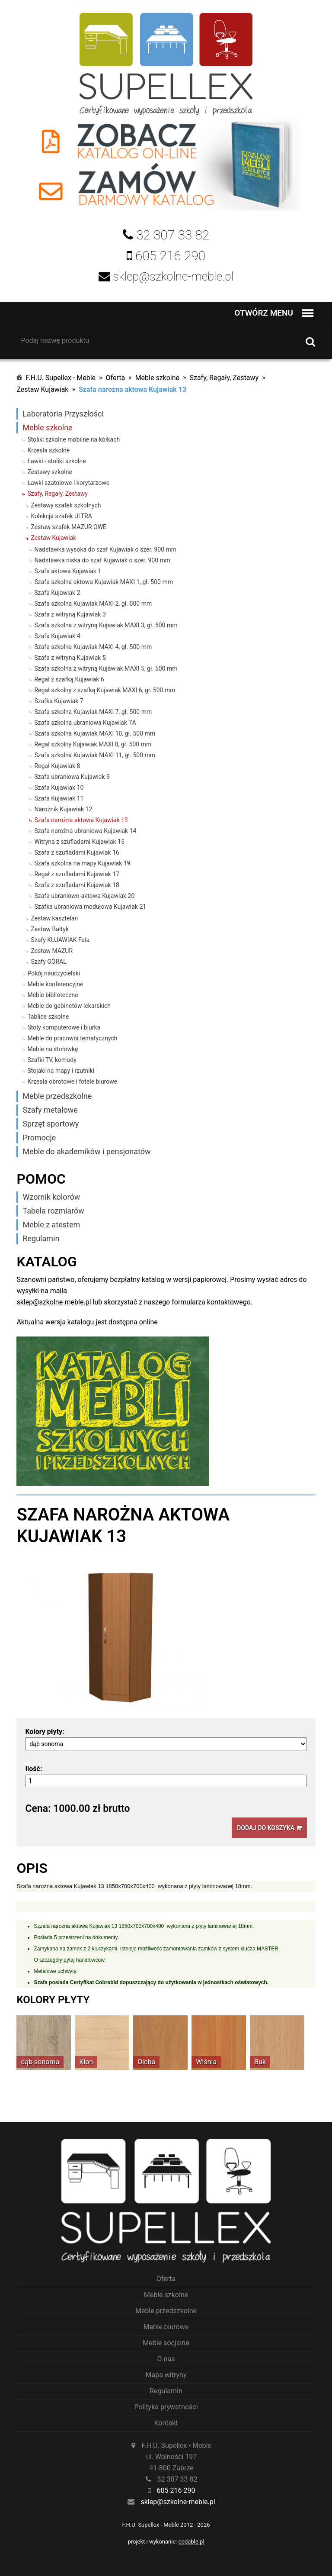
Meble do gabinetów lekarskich (69, 1005)
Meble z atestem (51, 1224)
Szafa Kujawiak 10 (58, 787)
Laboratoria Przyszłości (62, 413)
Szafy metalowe (49, 1109)
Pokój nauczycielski (53, 973)
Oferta (115, 378)
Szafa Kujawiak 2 (57, 592)
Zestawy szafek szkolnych (66, 505)
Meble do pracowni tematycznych (72, 1038)
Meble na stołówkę (52, 1049)
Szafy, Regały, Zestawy (224, 378)
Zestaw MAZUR (52, 950)
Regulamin (40, 1238)
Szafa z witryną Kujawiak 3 (69, 614)
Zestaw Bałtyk (50, 929)
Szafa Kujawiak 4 (57, 636)
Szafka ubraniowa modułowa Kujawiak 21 (90, 906)
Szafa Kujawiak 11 (58, 798)
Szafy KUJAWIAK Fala (60, 939)
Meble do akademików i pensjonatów (86, 1151)
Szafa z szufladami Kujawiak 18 (76, 884)
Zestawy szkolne (49, 471)
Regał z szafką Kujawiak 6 (69, 679)
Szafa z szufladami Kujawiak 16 (76, 852)
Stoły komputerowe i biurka (63, 1027)
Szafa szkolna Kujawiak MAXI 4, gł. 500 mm (93, 646)
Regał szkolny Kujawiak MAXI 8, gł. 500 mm (92, 744)
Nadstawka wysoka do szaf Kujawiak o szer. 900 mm (105, 549)
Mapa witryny (165, 2375)
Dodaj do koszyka (269, 1827)
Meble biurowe (166, 2327)
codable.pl (191, 2541)
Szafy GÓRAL (48, 961)
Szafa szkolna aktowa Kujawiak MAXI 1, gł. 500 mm (103, 581)
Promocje (39, 1137)
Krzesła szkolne (48, 450)
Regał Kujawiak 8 (57, 765)
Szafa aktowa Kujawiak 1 (67, 571)
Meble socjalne (166, 2343)
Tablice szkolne (48, 1016)
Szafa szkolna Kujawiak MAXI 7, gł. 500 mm (93, 711)
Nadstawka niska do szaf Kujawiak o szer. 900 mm (102, 560)
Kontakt (166, 2423)
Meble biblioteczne (52, 994)
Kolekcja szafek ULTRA (61, 516)
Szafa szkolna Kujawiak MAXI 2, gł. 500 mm (93, 603)
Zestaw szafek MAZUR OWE (68, 526)
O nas (166, 2359)
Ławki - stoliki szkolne (56, 461)
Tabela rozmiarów (53, 1210)
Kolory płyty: (44, 1731)
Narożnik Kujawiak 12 (63, 809)
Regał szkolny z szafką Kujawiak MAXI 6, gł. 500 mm (104, 690)
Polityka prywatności (166, 2407)
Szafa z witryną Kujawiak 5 (69, 657)
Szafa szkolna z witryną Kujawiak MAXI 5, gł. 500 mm (105, 668)
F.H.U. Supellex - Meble (61, 378)
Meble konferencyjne (55, 984)
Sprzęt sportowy (50, 1123)
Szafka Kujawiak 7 (58, 700)
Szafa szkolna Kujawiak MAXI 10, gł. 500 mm (94, 733)
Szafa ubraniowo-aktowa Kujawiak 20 (84, 895)
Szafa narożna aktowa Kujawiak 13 (132, 389)
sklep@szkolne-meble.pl (53, 1302)
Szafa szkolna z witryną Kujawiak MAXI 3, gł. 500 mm (105, 625)
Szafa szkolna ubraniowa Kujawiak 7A (85, 722)
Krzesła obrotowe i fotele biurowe (72, 1081)
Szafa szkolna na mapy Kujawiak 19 (82, 863)
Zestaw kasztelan (54, 918)
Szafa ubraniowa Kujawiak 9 (72, 776)
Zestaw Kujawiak (42, 389)
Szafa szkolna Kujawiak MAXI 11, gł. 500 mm (94, 755)
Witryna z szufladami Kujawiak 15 (79, 841)
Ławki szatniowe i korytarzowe (68, 482)
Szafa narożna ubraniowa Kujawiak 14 (85, 830)
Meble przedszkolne (57, 1096)
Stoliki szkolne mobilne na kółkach (73, 439)
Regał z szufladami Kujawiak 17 (76, 874)
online (148, 1322)
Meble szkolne (157, 378)
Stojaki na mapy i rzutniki (60, 1070)
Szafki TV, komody (51, 1059)
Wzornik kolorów (51, 1196)
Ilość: (33, 1769)
